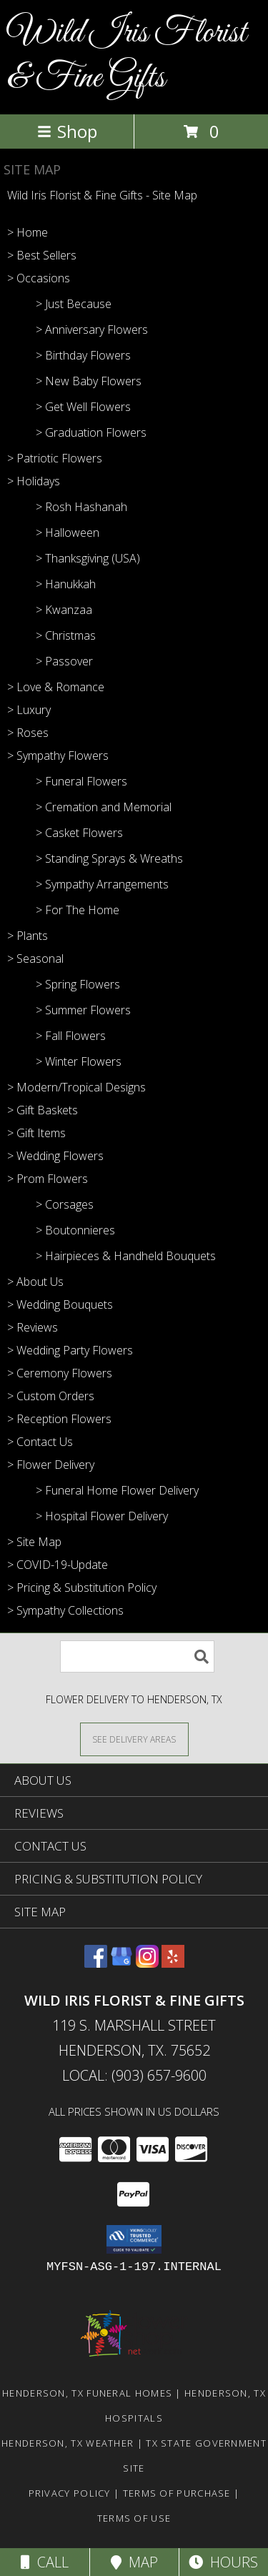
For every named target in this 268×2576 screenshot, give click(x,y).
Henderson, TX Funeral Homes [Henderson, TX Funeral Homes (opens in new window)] (87, 2393)
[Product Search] (137, 1656)
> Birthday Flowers (83, 355)
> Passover (64, 661)
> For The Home (77, 910)
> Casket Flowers (79, 833)
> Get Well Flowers (83, 407)
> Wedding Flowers (55, 1156)
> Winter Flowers (78, 1061)
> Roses (28, 732)
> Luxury (29, 710)
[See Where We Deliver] (134, 1738)
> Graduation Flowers (91, 432)
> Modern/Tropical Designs (76, 1087)
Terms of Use (134, 2518)
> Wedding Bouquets (60, 1304)
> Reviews (32, 1327)
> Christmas (66, 635)
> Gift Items (36, 1133)
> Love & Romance (55, 687)
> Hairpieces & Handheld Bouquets (126, 1256)
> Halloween (67, 532)
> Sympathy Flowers (58, 755)
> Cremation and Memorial (104, 807)
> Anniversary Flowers (92, 329)
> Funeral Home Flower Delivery (117, 1490)
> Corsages (65, 1204)
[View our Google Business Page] (121, 1963)
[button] (134, 2239)
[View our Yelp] (173, 1963)
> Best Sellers (41, 255)
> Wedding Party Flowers (70, 1350)
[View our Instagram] (147, 1963)
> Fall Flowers (71, 1036)
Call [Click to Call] (45, 2562)
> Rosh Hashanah (81, 507)
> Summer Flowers (83, 1010)
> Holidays (33, 481)
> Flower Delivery (50, 1464)
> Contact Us (40, 1442)
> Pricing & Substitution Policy (82, 1587)
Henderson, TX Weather (67, 2443)
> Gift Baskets (42, 1110)
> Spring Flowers (78, 984)
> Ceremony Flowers (59, 1373)
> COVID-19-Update (57, 1564)
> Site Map (34, 1542)
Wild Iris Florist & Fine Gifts (127, 56)
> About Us (35, 1281)
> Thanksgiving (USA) (88, 558)
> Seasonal (35, 958)
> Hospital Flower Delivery (102, 1516)
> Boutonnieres (75, 1230)
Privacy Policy (70, 2493)
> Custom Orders (50, 1396)
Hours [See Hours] (223, 2562)
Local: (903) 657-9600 (134, 2075)
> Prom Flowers (47, 1179)
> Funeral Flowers (81, 781)
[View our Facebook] (95, 1963)
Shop (67, 131)
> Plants (27, 935)
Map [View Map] (134, 2562)
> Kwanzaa (64, 610)
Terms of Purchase (177, 2493)
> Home (27, 232)
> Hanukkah (66, 584)
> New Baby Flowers (89, 381)
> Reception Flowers (59, 1419)
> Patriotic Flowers (54, 458)
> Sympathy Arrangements (102, 884)
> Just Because (73, 304)
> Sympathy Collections (65, 1610)
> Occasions (38, 278)
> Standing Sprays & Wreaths (109, 858)
